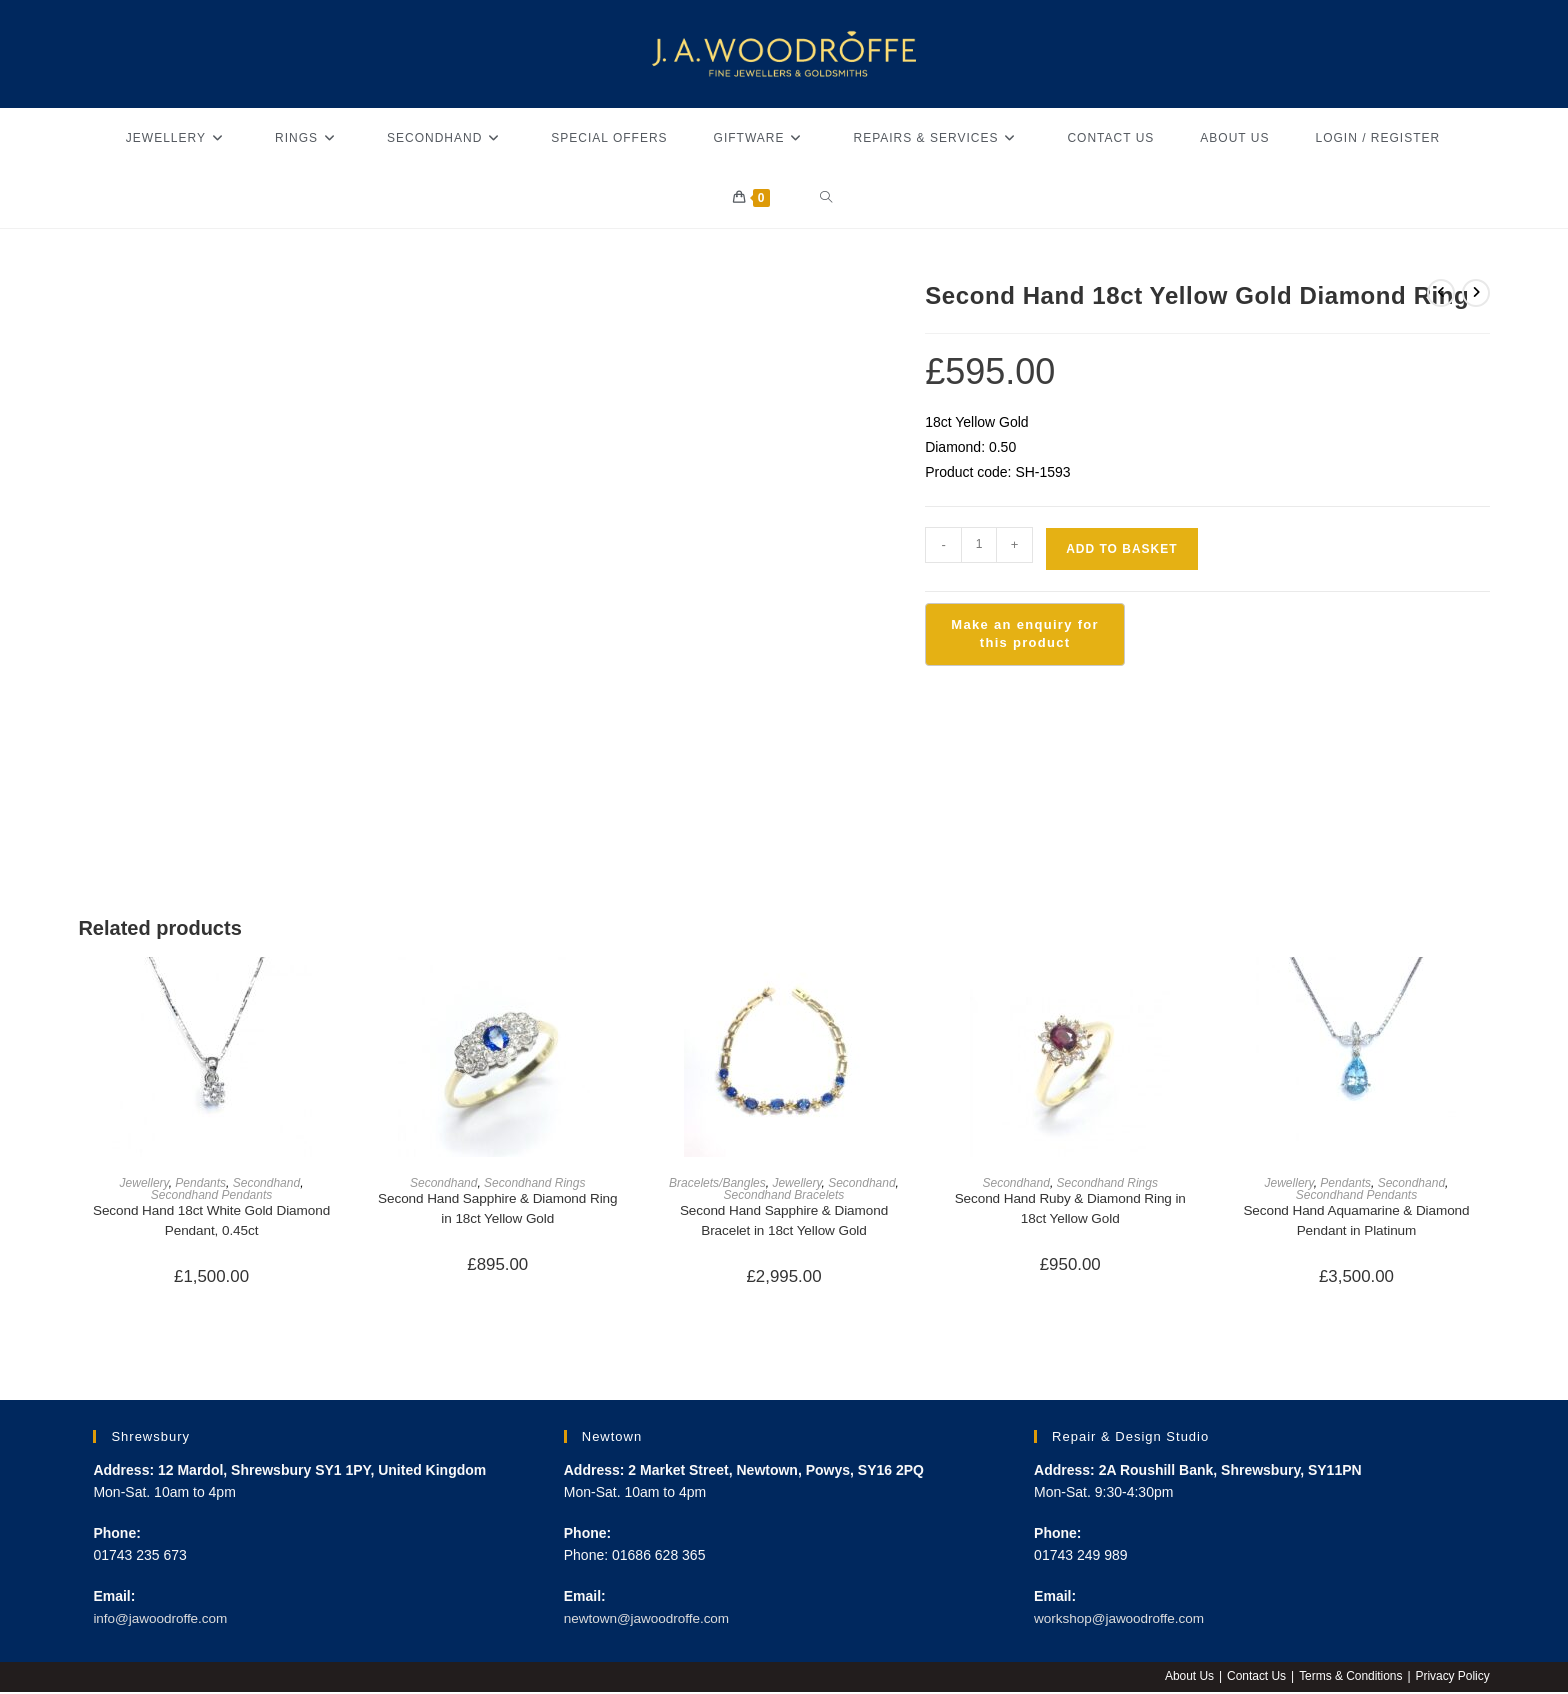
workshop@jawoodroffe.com (1122, 1621)
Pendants (200, 1183)
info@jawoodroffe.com (162, 1621)
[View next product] (1476, 293)
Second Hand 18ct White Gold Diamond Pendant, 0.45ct (211, 1221)
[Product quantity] (979, 545)
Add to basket (1121, 549)
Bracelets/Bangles (717, 1183)
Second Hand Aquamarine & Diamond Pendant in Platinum (1356, 1221)
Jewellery (144, 1183)
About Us (1187, 1678)
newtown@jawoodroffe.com (650, 1621)
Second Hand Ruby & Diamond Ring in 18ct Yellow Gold (1070, 1209)
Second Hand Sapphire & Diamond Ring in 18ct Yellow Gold (498, 1209)
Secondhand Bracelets (784, 1195)
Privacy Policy (1452, 1678)
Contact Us (1254, 1678)
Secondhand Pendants (211, 1195)
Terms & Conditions (1350, 1678)
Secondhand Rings (534, 1183)
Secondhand (266, 1183)
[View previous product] (1441, 293)
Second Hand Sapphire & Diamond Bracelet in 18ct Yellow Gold (784, 1221)
